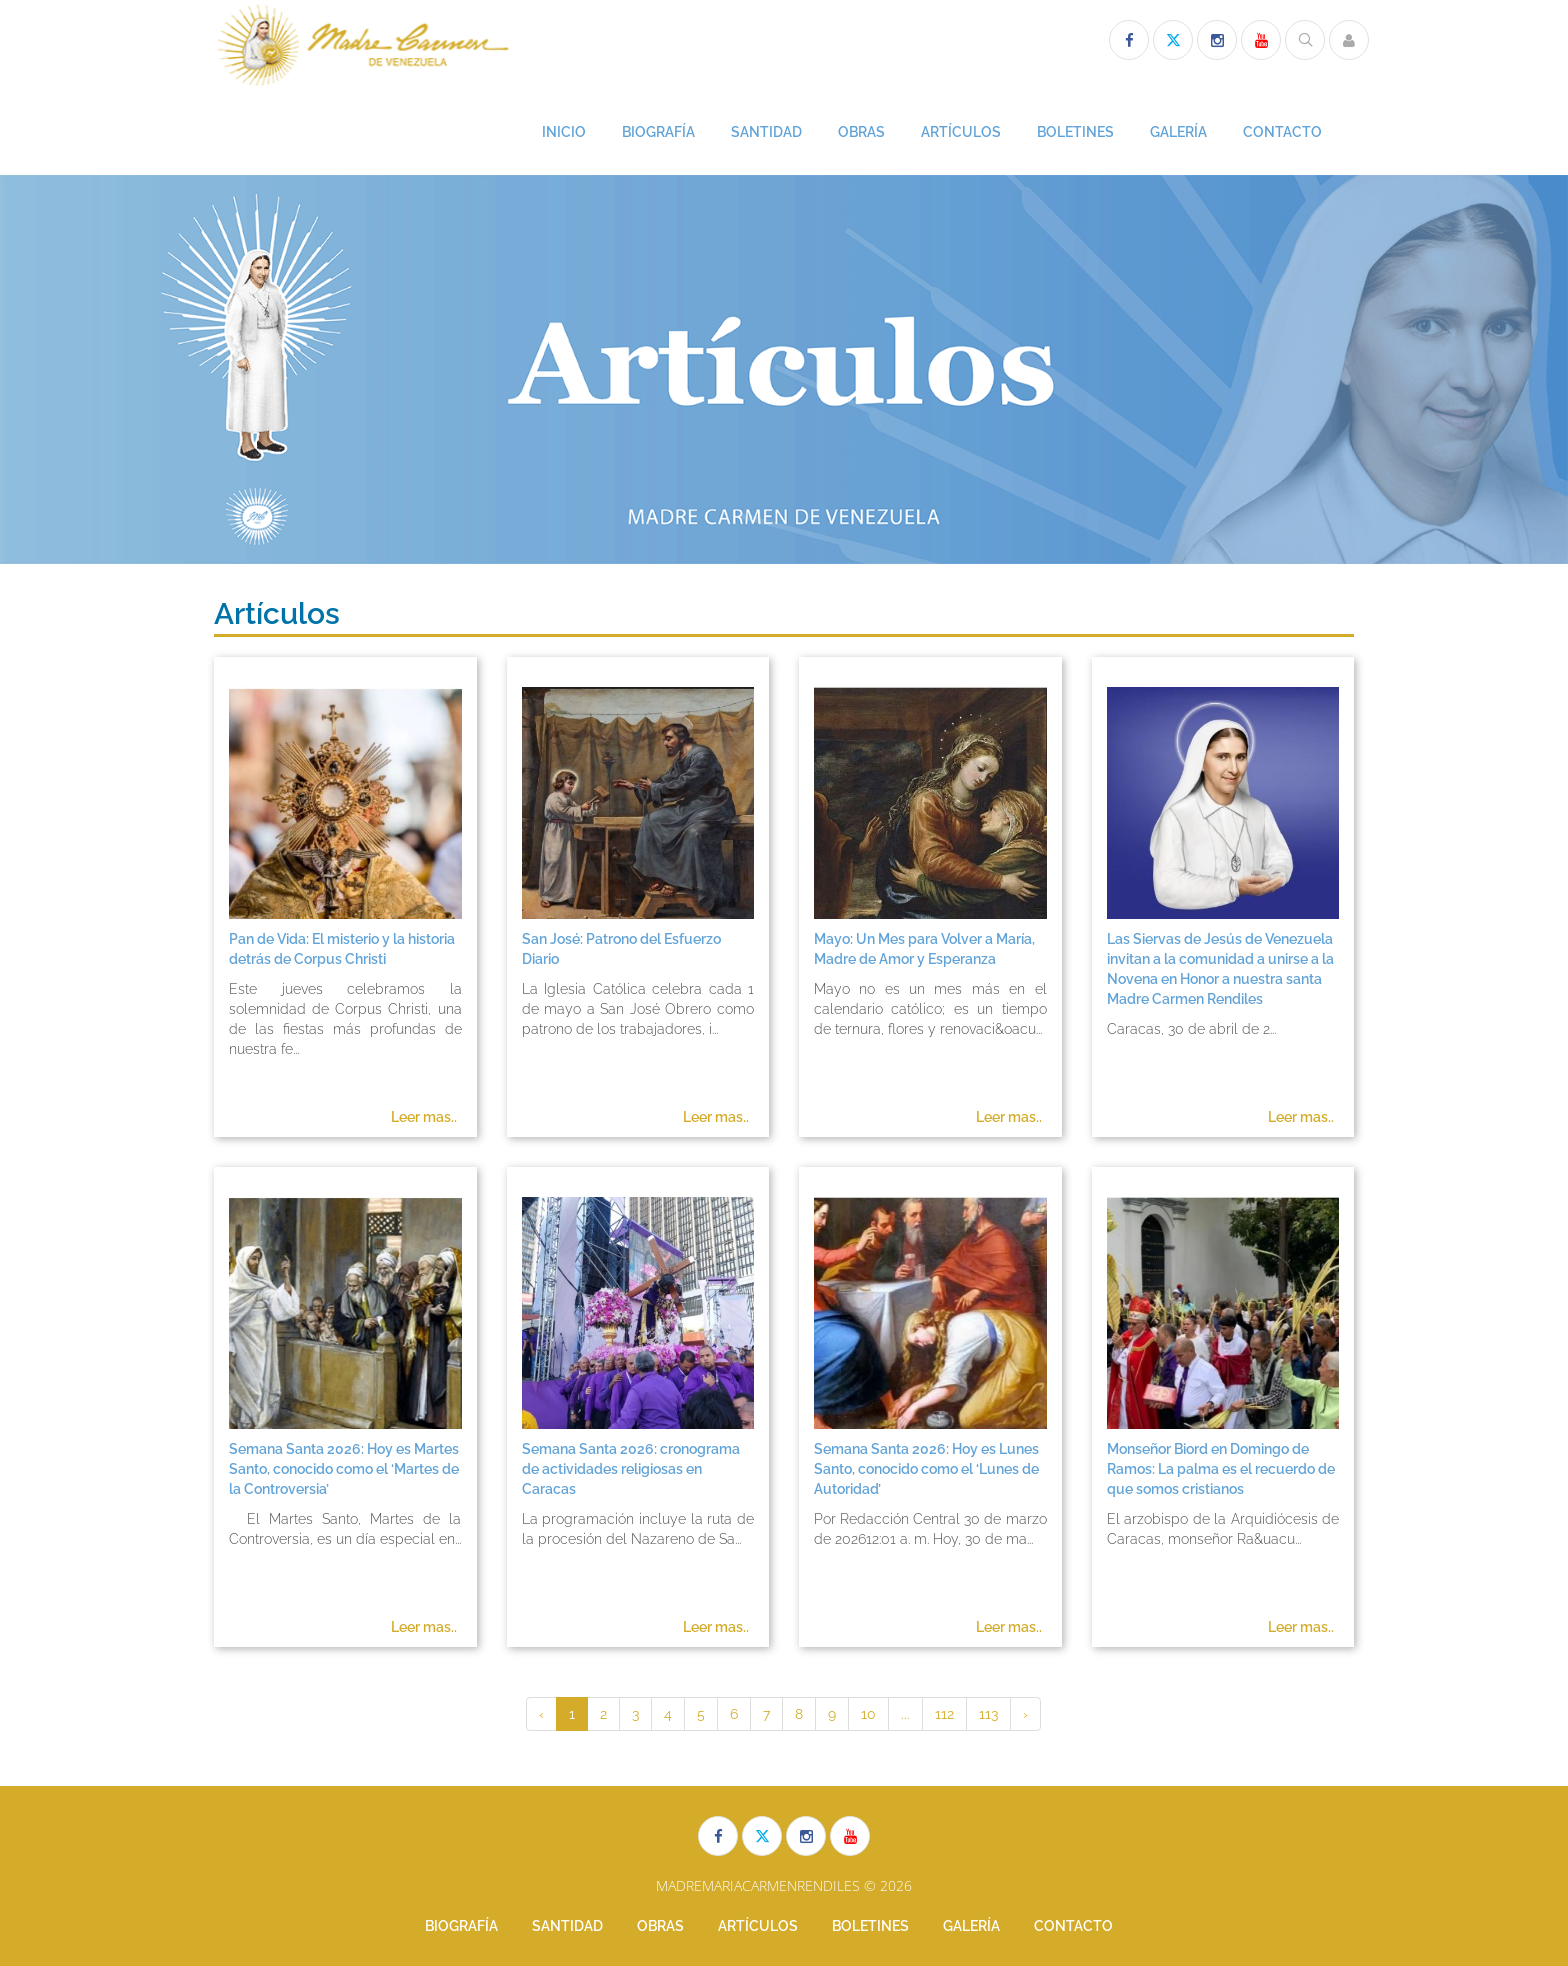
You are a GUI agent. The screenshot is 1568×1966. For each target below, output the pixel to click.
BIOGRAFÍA (658, 132)
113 (988, 1714)
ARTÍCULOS (961, 132)
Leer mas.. (424, 1117)
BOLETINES (1075, 132)
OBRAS (861, 132)
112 (944, 1714)
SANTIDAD (766, 132)
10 (868, 1714)
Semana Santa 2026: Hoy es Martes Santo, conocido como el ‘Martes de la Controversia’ (344, 1469)
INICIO (564, 132)
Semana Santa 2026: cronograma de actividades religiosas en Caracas (631, 1469)
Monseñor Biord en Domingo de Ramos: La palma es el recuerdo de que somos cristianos (1221, 1469)
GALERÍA (1178, 132)
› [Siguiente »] (1025, 1714)
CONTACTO (1282, 132)
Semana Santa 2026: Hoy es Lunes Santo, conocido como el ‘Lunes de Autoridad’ (926, 1469)
